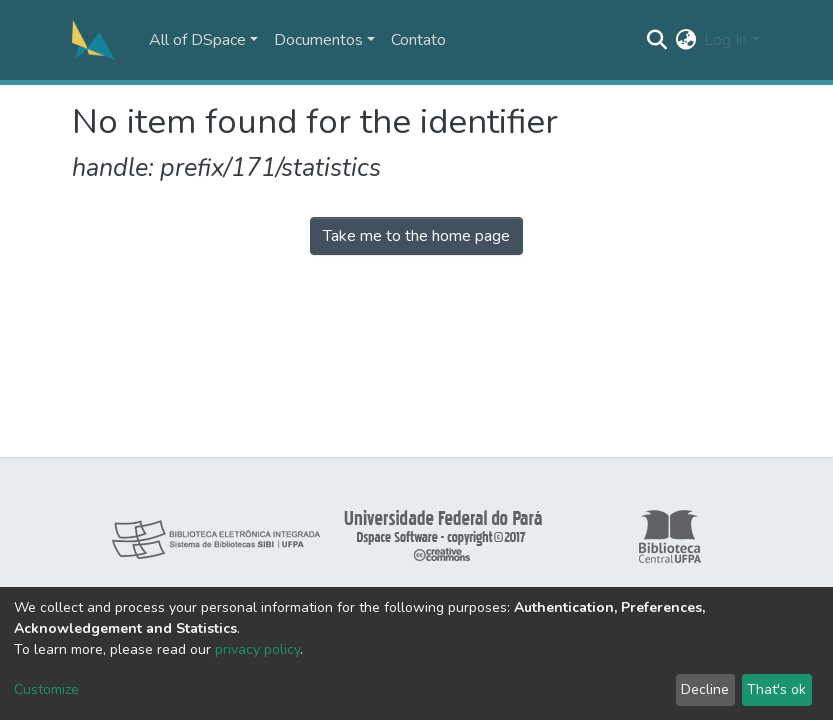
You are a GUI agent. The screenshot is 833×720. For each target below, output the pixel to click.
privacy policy (257, 649)
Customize (46, 689)
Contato (418, 40)
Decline (705, 689)
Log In (725, 40)
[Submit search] (656, 40)
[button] (685, 40)
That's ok (776, 689)
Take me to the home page (416, 236)
